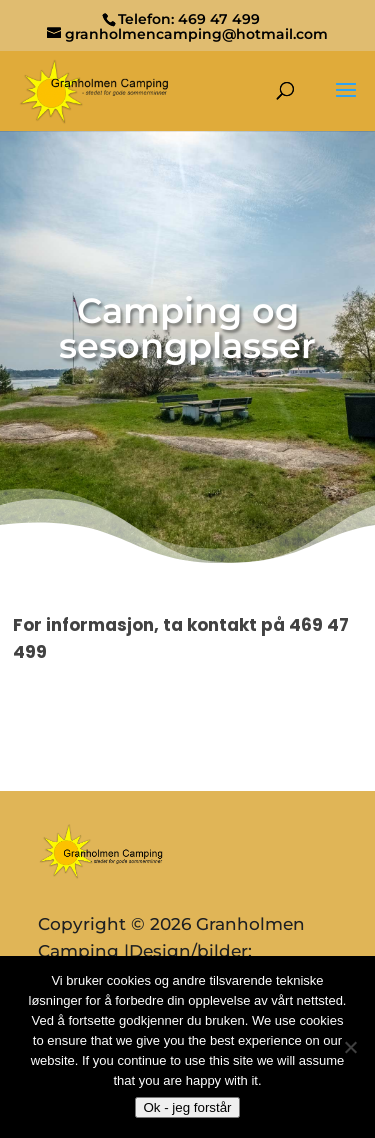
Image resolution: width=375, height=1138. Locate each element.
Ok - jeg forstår (187, 1107)
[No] (350, 1047)
